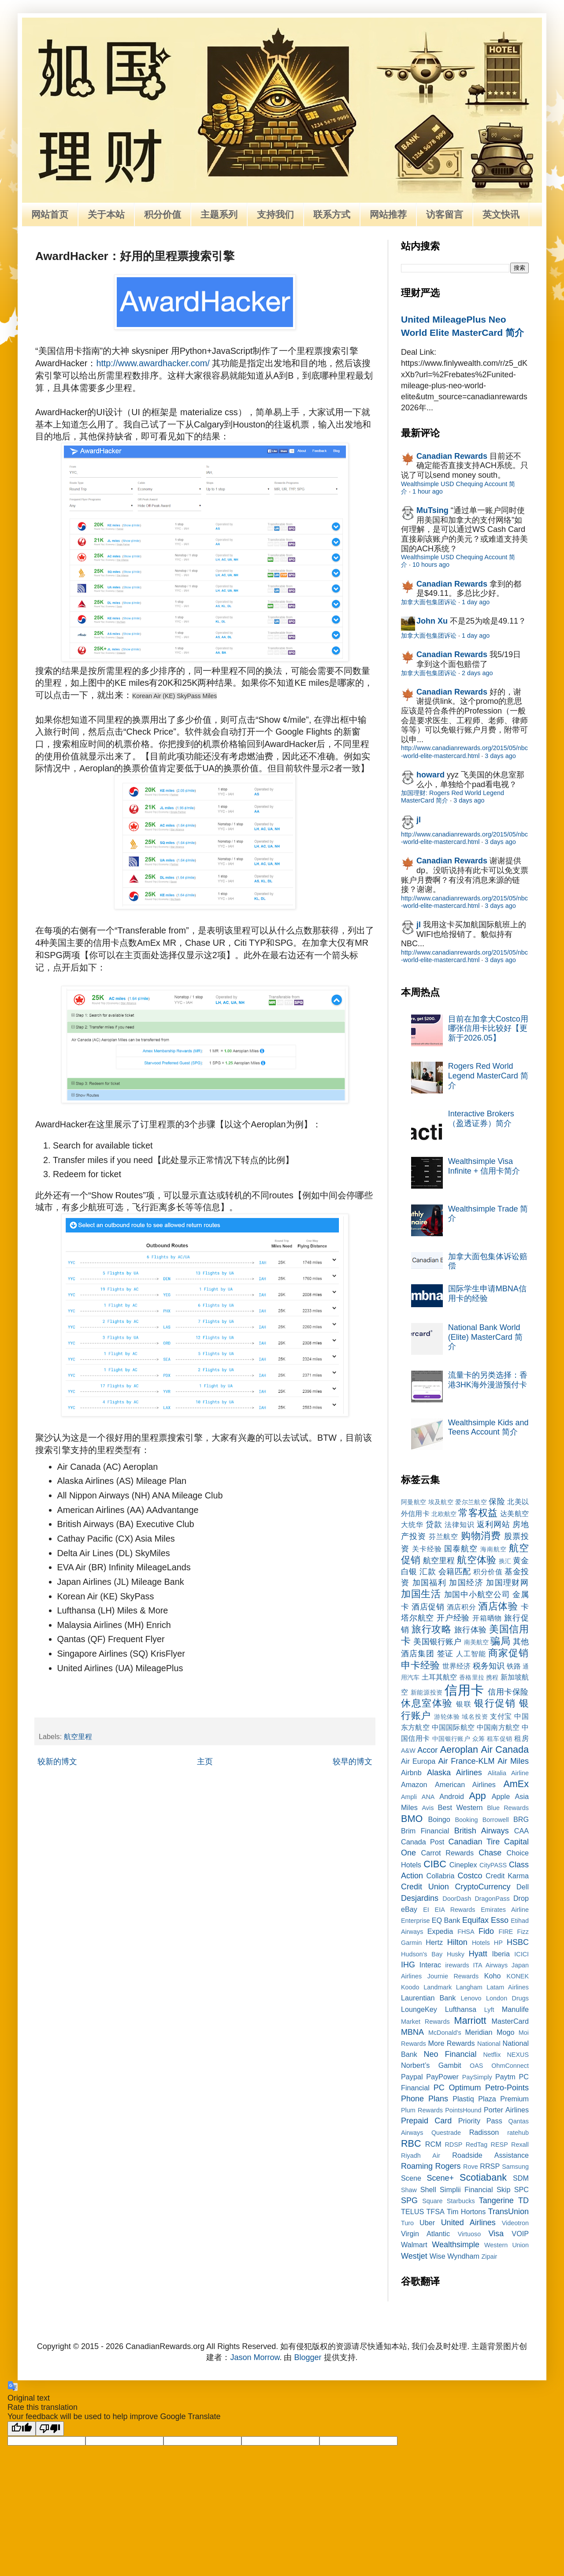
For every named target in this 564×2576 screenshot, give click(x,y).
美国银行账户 (437, 1641)
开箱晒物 (487, 1618)
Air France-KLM (466, 1761)
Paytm (505, 2077)
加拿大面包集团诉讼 (428, 602)
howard (430, 774)
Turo (407, 2223)
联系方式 (331, 214)
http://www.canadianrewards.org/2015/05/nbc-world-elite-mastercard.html (464, 751)
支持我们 (275, 214)
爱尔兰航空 (471, 1501)
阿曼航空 (413, 1501)
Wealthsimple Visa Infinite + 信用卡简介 (484, 1166)
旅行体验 (470, 1629)
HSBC (518, 1942)
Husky (455, 1954)
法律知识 (459, 1524)
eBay (409, 1909)
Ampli (409, 1796)
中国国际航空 (453, 1727)
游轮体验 (447, 1716)
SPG (409, 2200)
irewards (457, 1965)
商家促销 (508, 1652)
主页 (205, 1761)
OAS (476, 2065)
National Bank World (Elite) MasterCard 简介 (485, 1337)
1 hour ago (427, 491)
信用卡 (464, 1690)
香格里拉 (471, 1677)
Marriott (470, 2020)
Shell (428, 2189)
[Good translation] (21, 2428)
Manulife (515, 2009)
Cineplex (463, 1865)
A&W (408, 1750)
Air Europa (418, 1761)
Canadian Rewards (451, 456)
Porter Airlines (506, 2110)
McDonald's (444, 2032)
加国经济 (466, 1582)
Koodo (410, 1987)
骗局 (500, 1641)
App (477, 1795)
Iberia (501, 1954)
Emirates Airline (505, 1909)
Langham (469, 1987)
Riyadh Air (420, 2155)
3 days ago (500, 755)
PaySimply (477, 2077)
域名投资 (475, 1716)
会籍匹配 (454, 1571)
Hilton (457, 1942)
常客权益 (477, 1512)
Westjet (414, 2256)
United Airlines (468, 2222)
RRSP (490, 2166)
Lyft (489, 2009)
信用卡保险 (508, 1692)
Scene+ (440, 2178)
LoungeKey (419, 2009)
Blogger (308, 2357)
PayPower (442, 2077)
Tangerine (496, 2200)
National (489, 2043)
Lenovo (470, 1998)
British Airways (481, 1830)
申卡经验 (420, 1665)
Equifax (475, 1920)
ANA (428, 1796)
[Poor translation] (50, 2428)
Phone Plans (424, 2098)
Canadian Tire (474, 1841)
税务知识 (489, 1666)
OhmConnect (510, 2065)
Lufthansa (460, 2009)
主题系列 (218, 214)
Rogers (448, 2166)
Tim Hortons (466, 2211)
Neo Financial (449, 2054)
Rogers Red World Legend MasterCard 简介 (488, 1075)
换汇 (505, 1561)
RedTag (477, 2144)
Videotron (515, 2223)
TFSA (435, 2211)
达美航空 (514, 1513)
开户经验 (453, 1617)
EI (426, 1909)
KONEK (518, 1976)
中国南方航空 (498, 1727)
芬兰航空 (444, 1536)
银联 (463, 1704)
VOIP (520, 2234)
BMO (412, 1818)
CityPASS (493, 1865)
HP (498, 1942)
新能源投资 (427, 1692)
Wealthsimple (455, 2244)
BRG (521, 1819)
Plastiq (463, 2099)
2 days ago (477, 673)
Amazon (414, 1784)
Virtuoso (469, 2234)
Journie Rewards (453, 1976)
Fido (486, 1931)
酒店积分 (461, 1607)
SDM (521, 2178)
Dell (522, 1887)
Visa (496, 2233)
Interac (430, 1965)
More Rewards (451, 2043)
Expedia (440, 1931)
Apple (501, 1796)
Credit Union (425, 1886)
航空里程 (78, 1736)
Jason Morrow (254, 2357)
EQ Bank (446, 1920)
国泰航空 (461, 1548)
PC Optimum (457, 2087)
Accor (427, 1750)
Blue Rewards (508, 1807)
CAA (521, 1831)
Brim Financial (425, 1831)
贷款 (434, 1524)
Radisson (484, 2132)
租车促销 (499, 1738)
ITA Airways (490, 1965)
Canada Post (422, 1842)
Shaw (409, 2189)
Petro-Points (507, 2087)
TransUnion (508, 2211)
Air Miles (513, 1761)
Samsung (515, 2166)
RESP (499, 2144)
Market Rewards (425, 2021)
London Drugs (507, 1998)
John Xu (432, 621)
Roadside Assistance (490, 2155)
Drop (521, 1898)
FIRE (505, 1931)
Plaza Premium (503, 2099)
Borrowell (495, 1819)
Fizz (523, 1931)
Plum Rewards (422, 2110)
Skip (504, 2189)
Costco (470, 1875)
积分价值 (162, 214)
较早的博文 (352, 1761)
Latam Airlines (507, 1987)
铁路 (514, 1666)
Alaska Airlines (454, 1772)
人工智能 (471, 1654)
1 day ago (476, 602)
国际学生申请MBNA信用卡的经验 (487, 1293)
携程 (492, 1677)
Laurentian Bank (428, 1998)
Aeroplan (459, 1749)
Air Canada (505, 1749)
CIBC (434, 1864)
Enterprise (415, 1920)
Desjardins (419, 1898)
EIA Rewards (455, 1909)
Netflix (492, 2054)
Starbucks (461, 2200)
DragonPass (492, 1898)
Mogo (506, 2032)
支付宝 (501, 1716)
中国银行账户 (451, 1738)
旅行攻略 (431, 1629)
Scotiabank (483, 2177)
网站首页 (49, 214)
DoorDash (456, 1898)
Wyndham (463, 2256)
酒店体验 (498, 1606)
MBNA (412, 2032)
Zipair (489, 2256)
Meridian (478, 2032)
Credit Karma (507, 1876)
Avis (428, 1807)
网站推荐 (388, 214)
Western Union (506, 2245)
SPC (521, 2189)
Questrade (446, 2132)
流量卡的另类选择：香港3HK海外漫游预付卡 (487, 1380)
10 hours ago (430, 564)
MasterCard (510, 2021)
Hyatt (478, 1953)
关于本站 (106, 214)
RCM (433, 2144)
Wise (437, 2256)
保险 (497, 1501)
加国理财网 (507, 1582)
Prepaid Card (426, 2120)
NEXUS (518, 2054)
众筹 (478, 1738)
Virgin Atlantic (425, 2234)
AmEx (516, 1783)
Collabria (441, 1876)
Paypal (412, 2077)
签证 (445, 1653)
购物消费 (481, 1535)
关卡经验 (427, 1549)
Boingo (439, 1819)
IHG (408, 1964)
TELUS (412, 2211)
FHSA (465, 1931)
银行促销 (495, 1703)
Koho (492, 1976)
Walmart (414, 2245)
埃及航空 (440, 1501)
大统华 (412, 1524)
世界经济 (456, 1666)
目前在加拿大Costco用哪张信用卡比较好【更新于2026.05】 (488, 1028)
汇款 (427, 1571)
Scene (411, 2178)
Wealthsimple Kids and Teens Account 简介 (488, 1427)
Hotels (481, 1942)
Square (432, 2200)
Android (451, 1796)
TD (523, 2200)
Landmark (437, 1987)
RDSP (453, 2144)
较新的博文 (57, 1761)
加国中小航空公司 (477, 1594)
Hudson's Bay (421, 1954)
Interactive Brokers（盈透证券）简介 (481, 1118)
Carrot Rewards (447, 1853)
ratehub (518, 2132)
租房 (521, 1738)
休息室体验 (427, 1703)
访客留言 (444, 214)
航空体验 (476, 1559)
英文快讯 (500, 214)
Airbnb (411, 1773)
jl (418, 819)
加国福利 (429, 1582)
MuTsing (432, 510)
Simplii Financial (466, 2189)
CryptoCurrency (482, 1886)
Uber (427, 2223)
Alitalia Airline (508, 1773)
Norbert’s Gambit (431, 2065)
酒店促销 (428, 1606)
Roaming (417, 2166)
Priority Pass (480, 2121)
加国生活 (421, 1593)
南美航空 (476, 1642)
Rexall (520, 2144)
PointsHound (463, 2110)
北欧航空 (443, 1513)
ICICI (521, 1954)
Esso (499, 1920)
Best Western (460, 1807)
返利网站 (493, 1524)
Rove (470, 2166)
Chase (490, 1852)
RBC (411, 2143)
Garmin (411, 1942)
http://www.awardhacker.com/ (152, 363)
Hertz (434, 1942)
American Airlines (465, 1784)
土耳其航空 (439, 1677)
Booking (466, 1819)
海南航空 (493, 1549)
